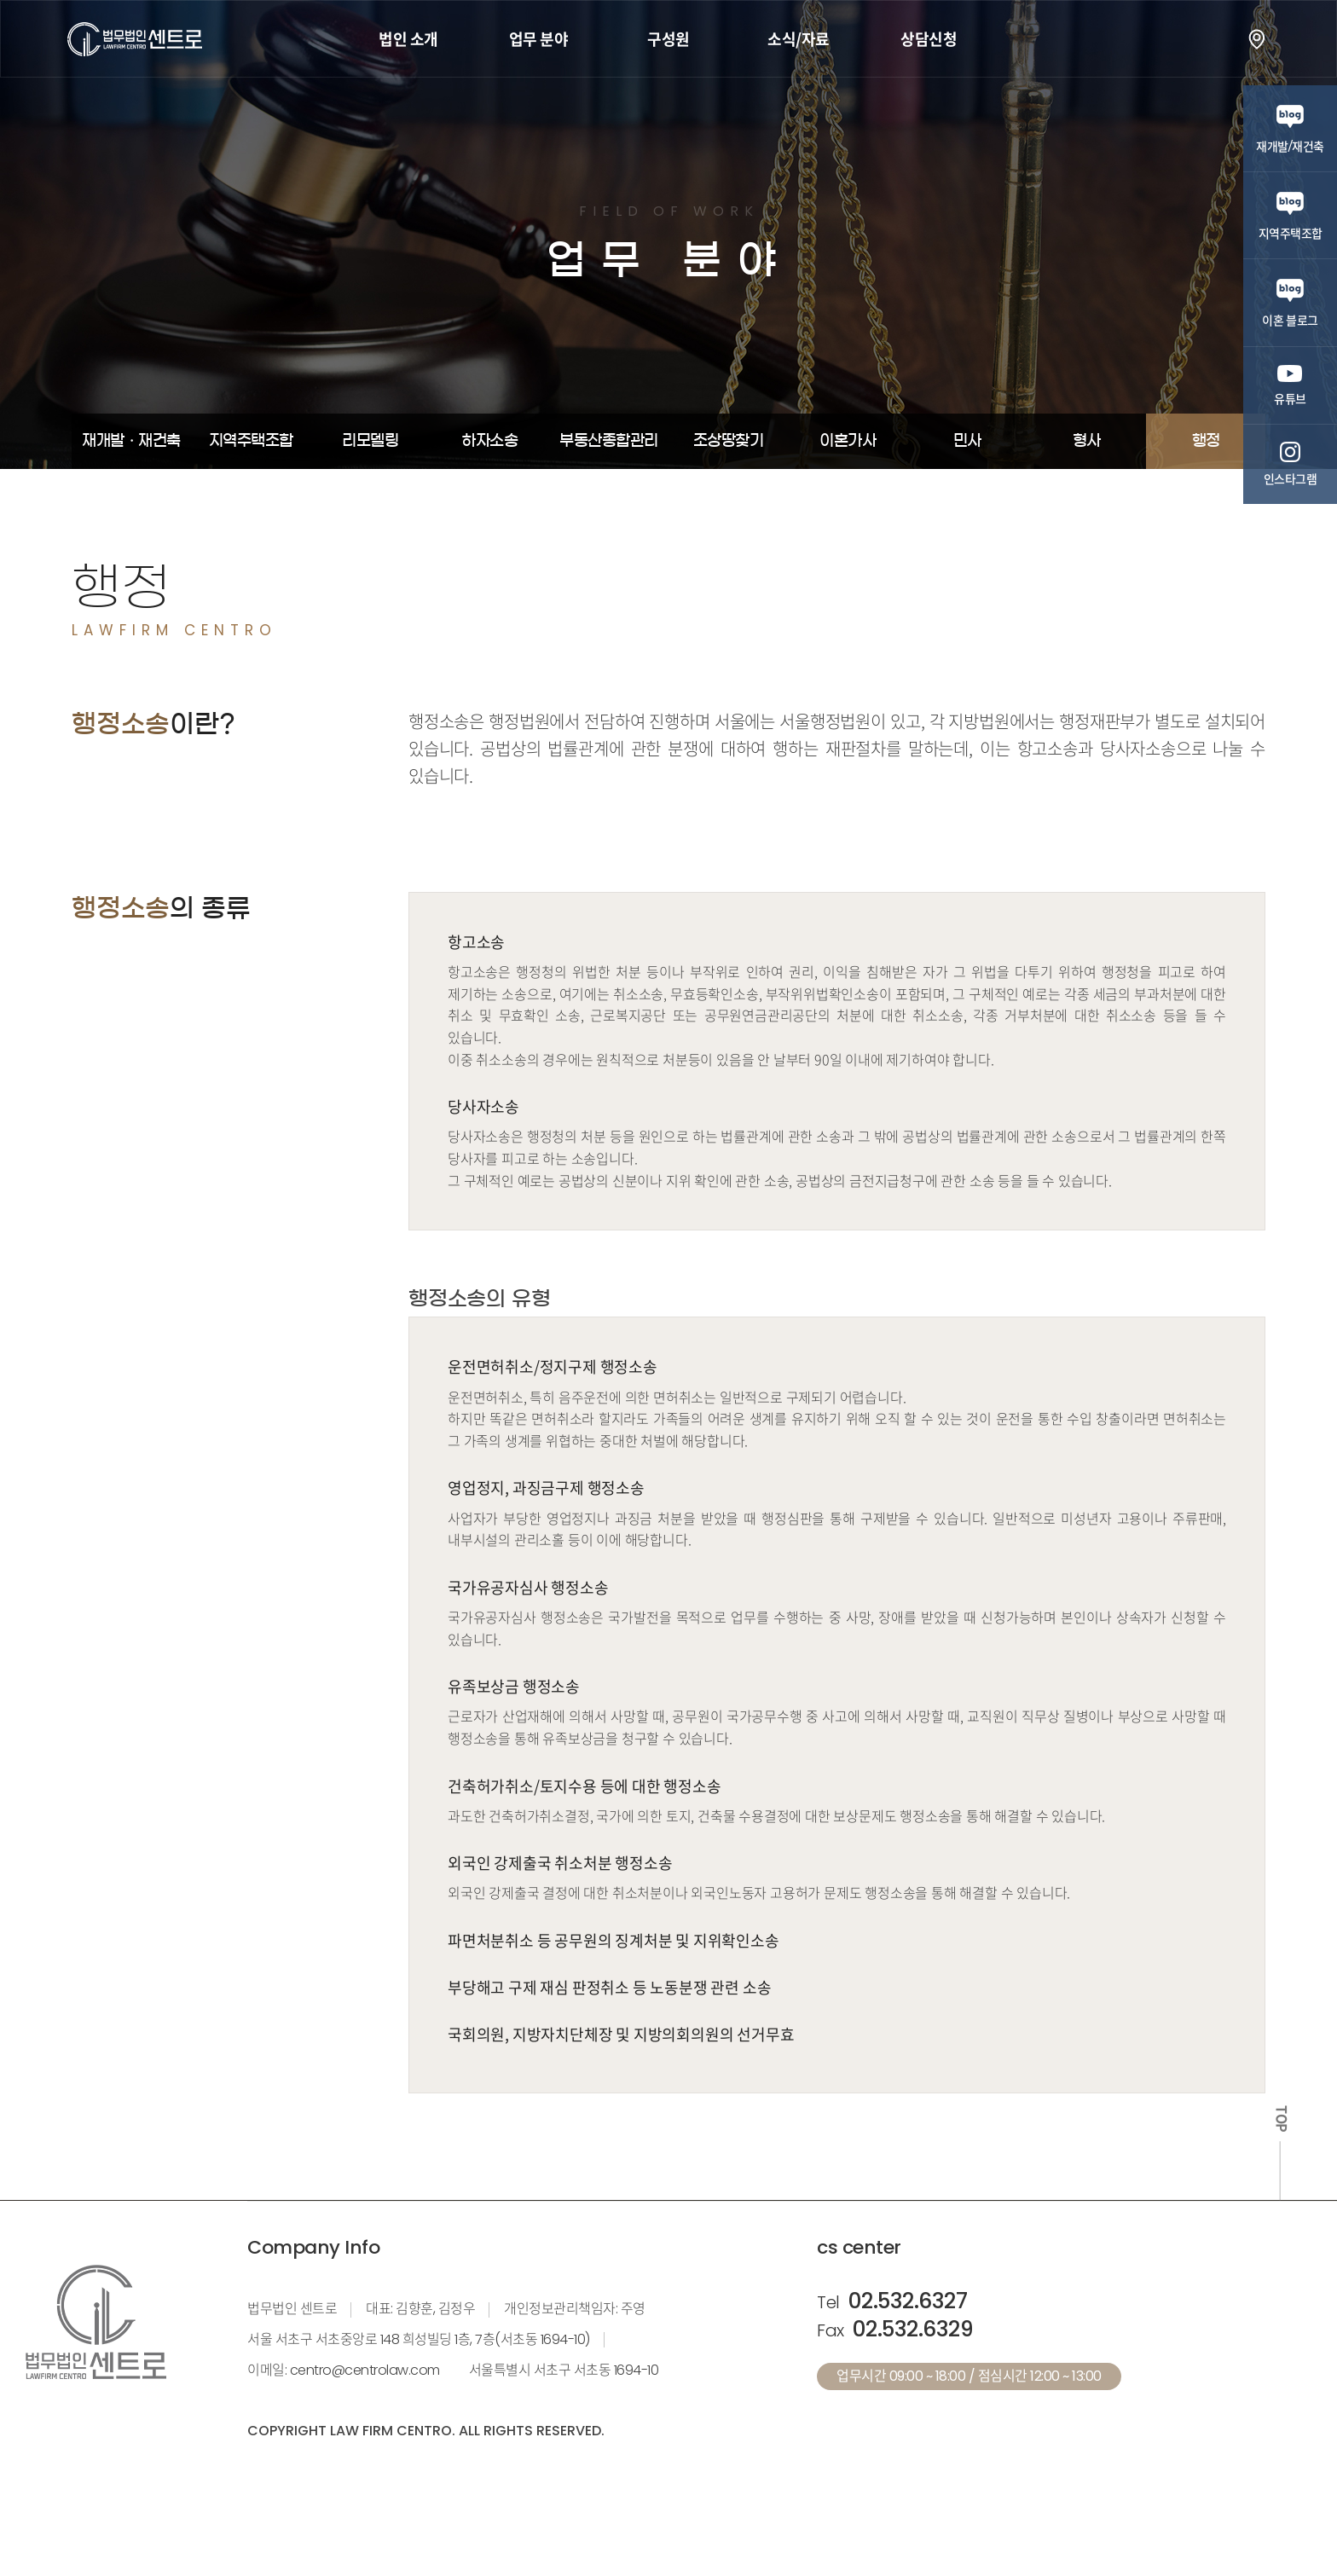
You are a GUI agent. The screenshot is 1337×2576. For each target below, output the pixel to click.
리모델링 (370, 441)
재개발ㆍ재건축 (131, 441)
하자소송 (489, 441)
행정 (1206, 441)
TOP (1281, 2119)
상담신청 (928, 38)
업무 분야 (539, 38)
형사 (1087, 441)
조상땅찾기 (728, 441)
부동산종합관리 (608, 441)
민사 (967, 441)
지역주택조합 (251, 441)
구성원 (668, 38)
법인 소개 (408, 38)
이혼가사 (847, 441)
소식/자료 (798, 38)
